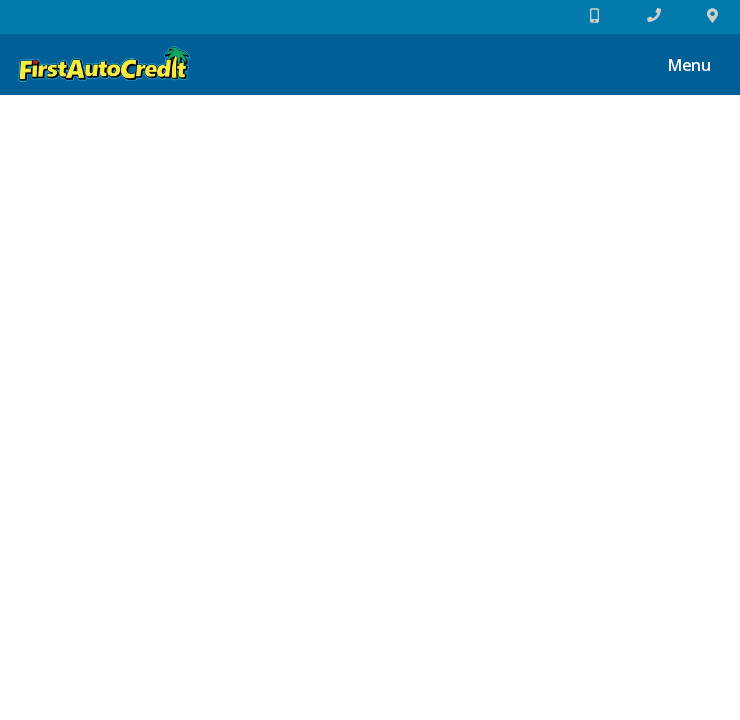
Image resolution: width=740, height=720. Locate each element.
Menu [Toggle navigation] (679, 67)
